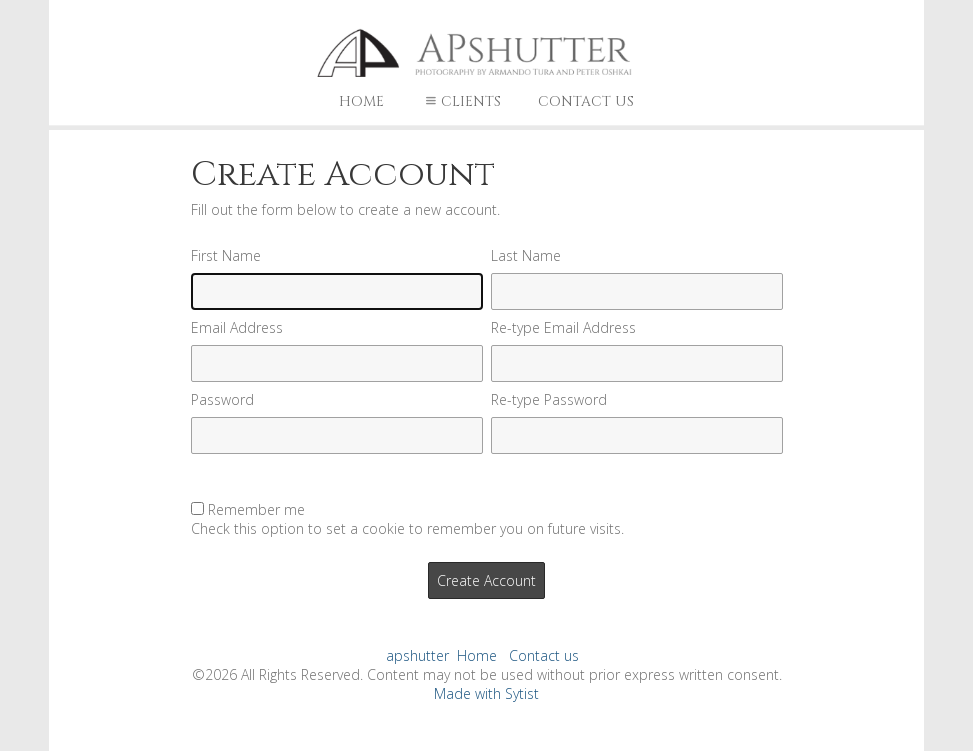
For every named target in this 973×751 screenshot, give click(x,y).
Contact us (586, 101)
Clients (461, 101)
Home (361, 101)
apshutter (417, 655)
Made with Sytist (486, 693)
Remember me (256, 509)
